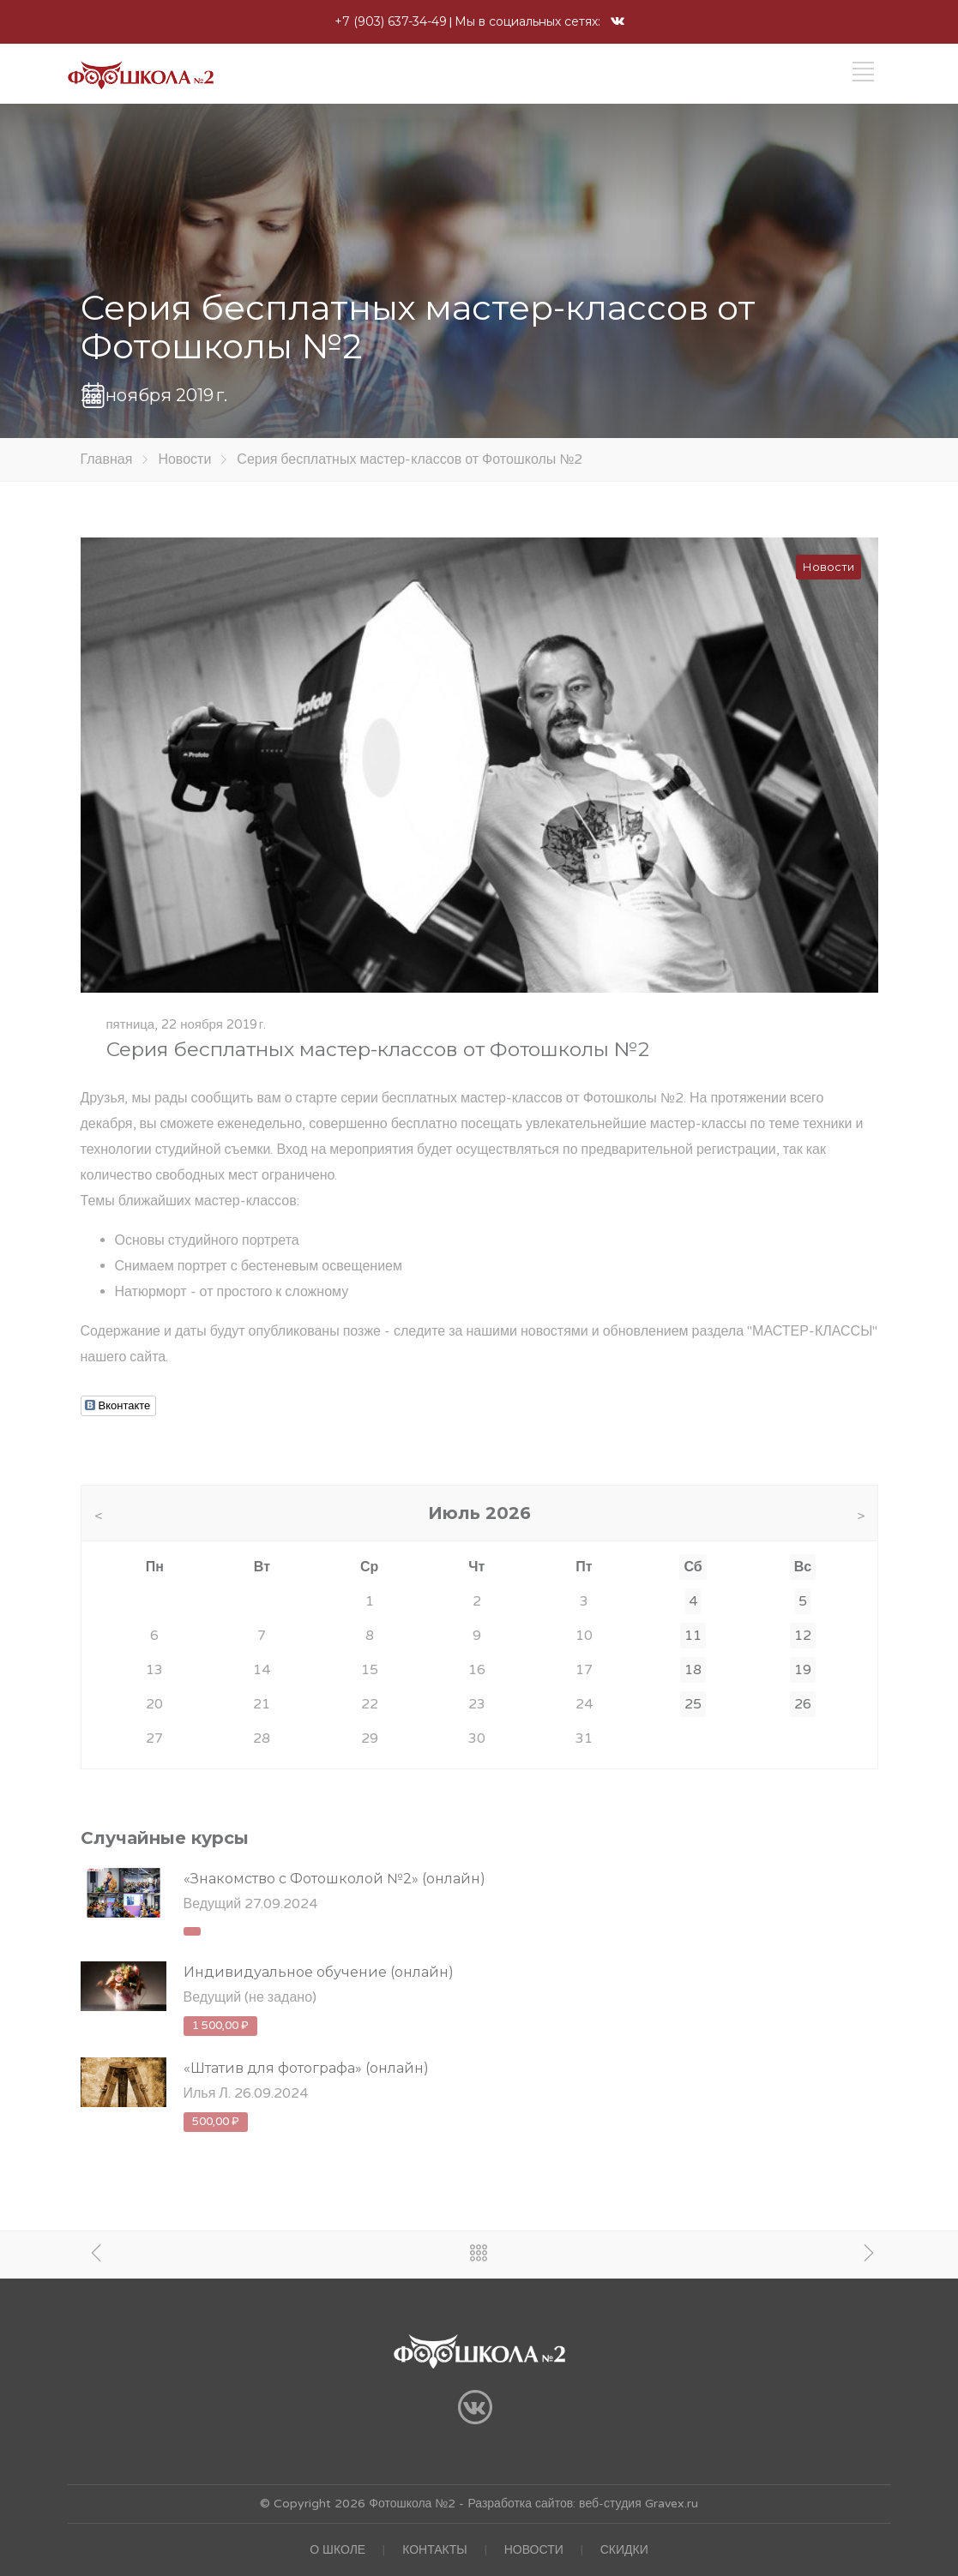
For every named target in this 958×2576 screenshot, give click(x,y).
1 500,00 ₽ (220, 2026)
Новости (184, 459)
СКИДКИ (624, 2550)
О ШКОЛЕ (337, 2550)
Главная (107, 459)
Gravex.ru (670, 2503)
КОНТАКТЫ (434, 2550)
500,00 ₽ (215, 2122)
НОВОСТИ (533, 2550)
